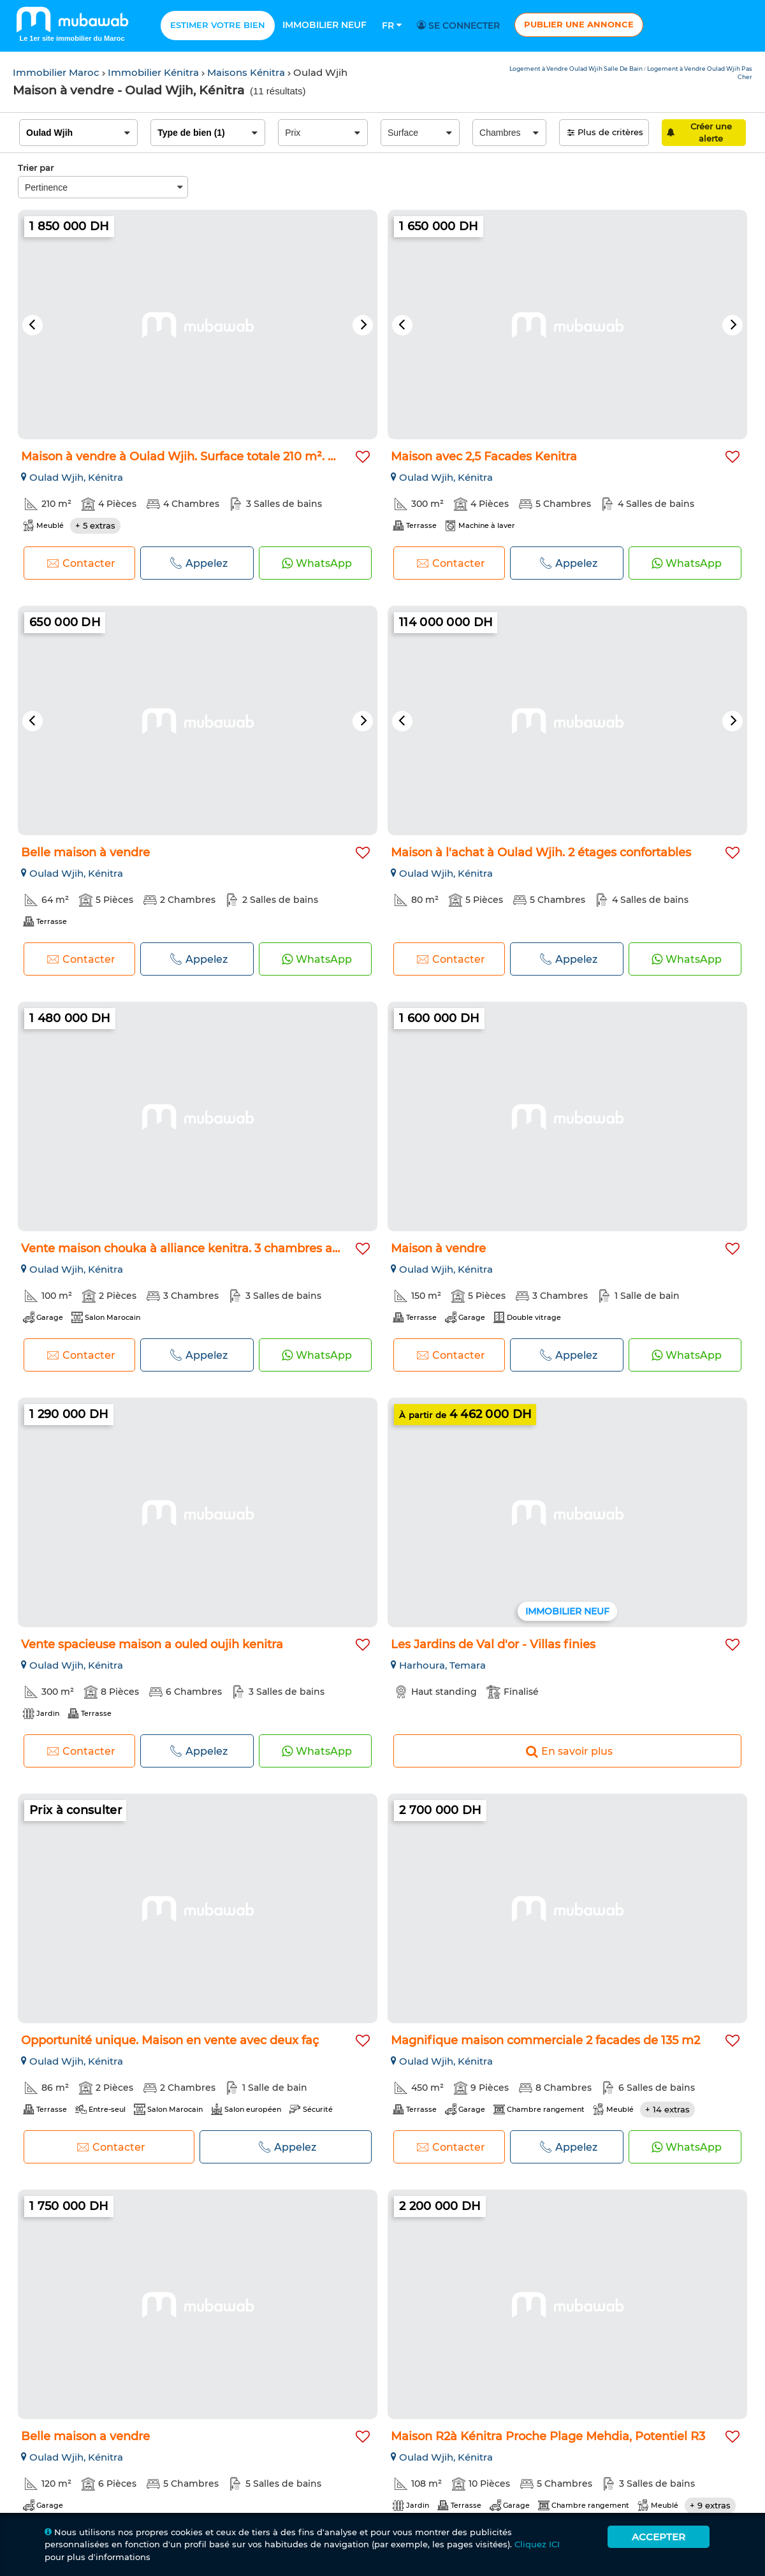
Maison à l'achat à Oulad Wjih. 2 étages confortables (541, 852)
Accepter (658, 2537)
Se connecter (460, 25)
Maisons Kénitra (247, 72)
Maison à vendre (438, 1248)
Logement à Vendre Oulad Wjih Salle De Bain (576, 68)
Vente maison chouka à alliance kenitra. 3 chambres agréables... (205, 1248)
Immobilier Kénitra (154, 72)
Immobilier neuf (324, 25)
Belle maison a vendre (85, 2436)
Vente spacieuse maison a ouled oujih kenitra (152, 1644)
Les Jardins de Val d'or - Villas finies (493, 1644)
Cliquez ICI (537, 2544)
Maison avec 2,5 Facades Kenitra (484, 457)
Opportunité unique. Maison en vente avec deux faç (170, 2040)
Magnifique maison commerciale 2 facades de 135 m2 (545, 2040)
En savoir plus (568, 1750)
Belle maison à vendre (85, 852)
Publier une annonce (579, 24)
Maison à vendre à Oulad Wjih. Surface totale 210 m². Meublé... (200, 457)
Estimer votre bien (217, 25)
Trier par (36, 168)
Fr (392, 25)
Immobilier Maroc (57, 72)
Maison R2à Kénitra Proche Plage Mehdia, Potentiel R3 (548, 2436)
